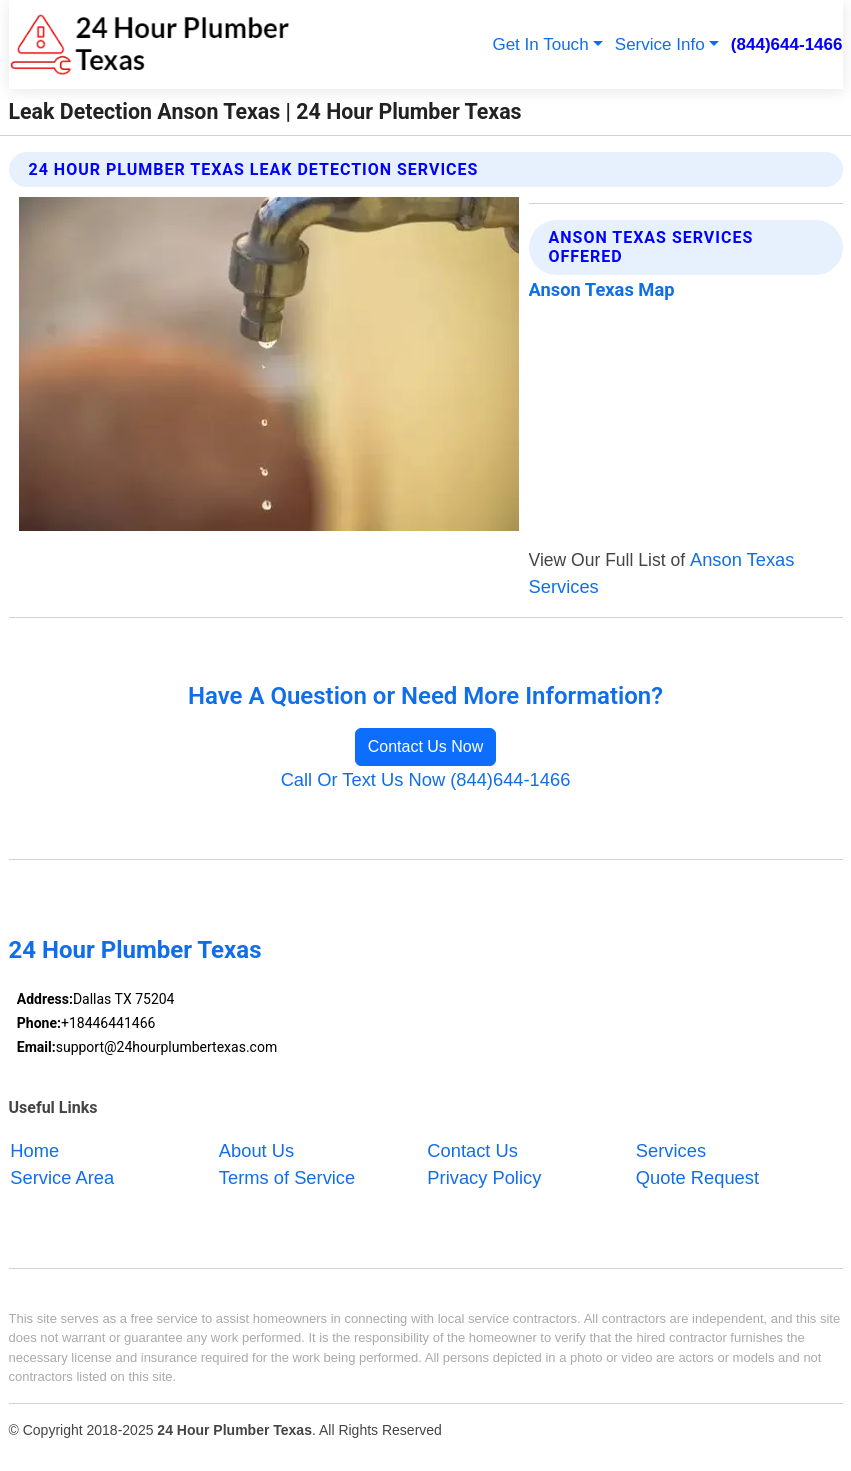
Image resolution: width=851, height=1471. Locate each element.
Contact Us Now (426, 746)
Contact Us (472, 1150)
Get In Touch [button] (540, 44)
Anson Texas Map (602, 289)
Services (671, 1150)
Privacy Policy (484, 1177)
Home (34, 1150)
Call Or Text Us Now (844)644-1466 (426, 779)
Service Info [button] (660, 44)
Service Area (62, 1177)
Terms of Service (287, 1177)
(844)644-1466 (787, 44)
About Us (256, 1150)
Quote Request (697, 1177)
